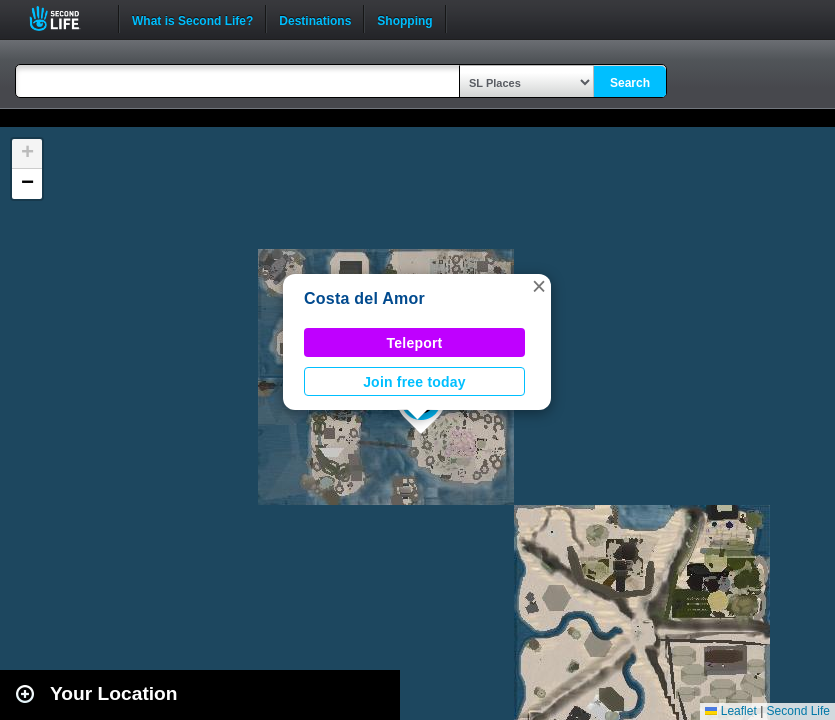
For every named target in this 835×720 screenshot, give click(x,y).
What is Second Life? (192, 19)
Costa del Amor (364, 298)
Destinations (315, 19)
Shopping (404, 19)
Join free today (414, 382)
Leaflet (730, 711)
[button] (539, 286)
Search (630, 83)
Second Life (65, 18)
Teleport (415, 343)
